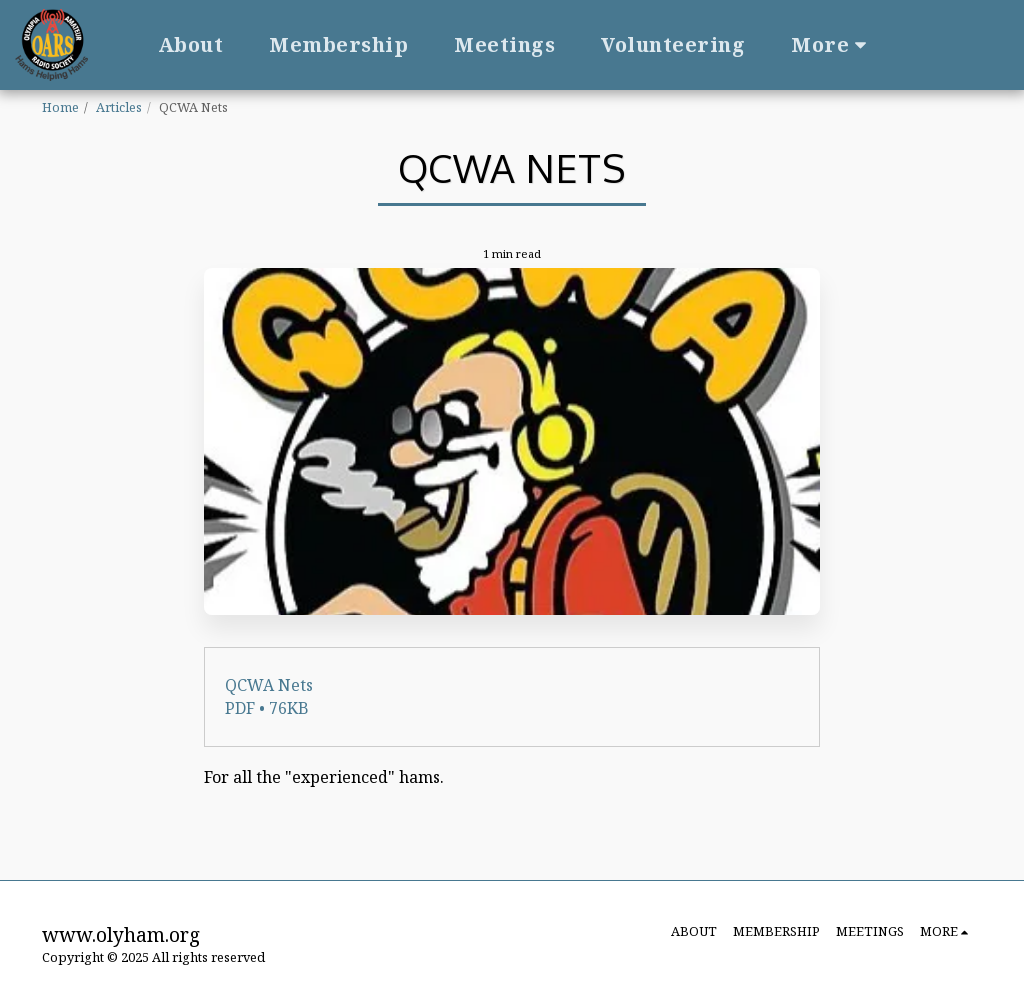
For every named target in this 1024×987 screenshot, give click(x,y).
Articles (119, 107)
